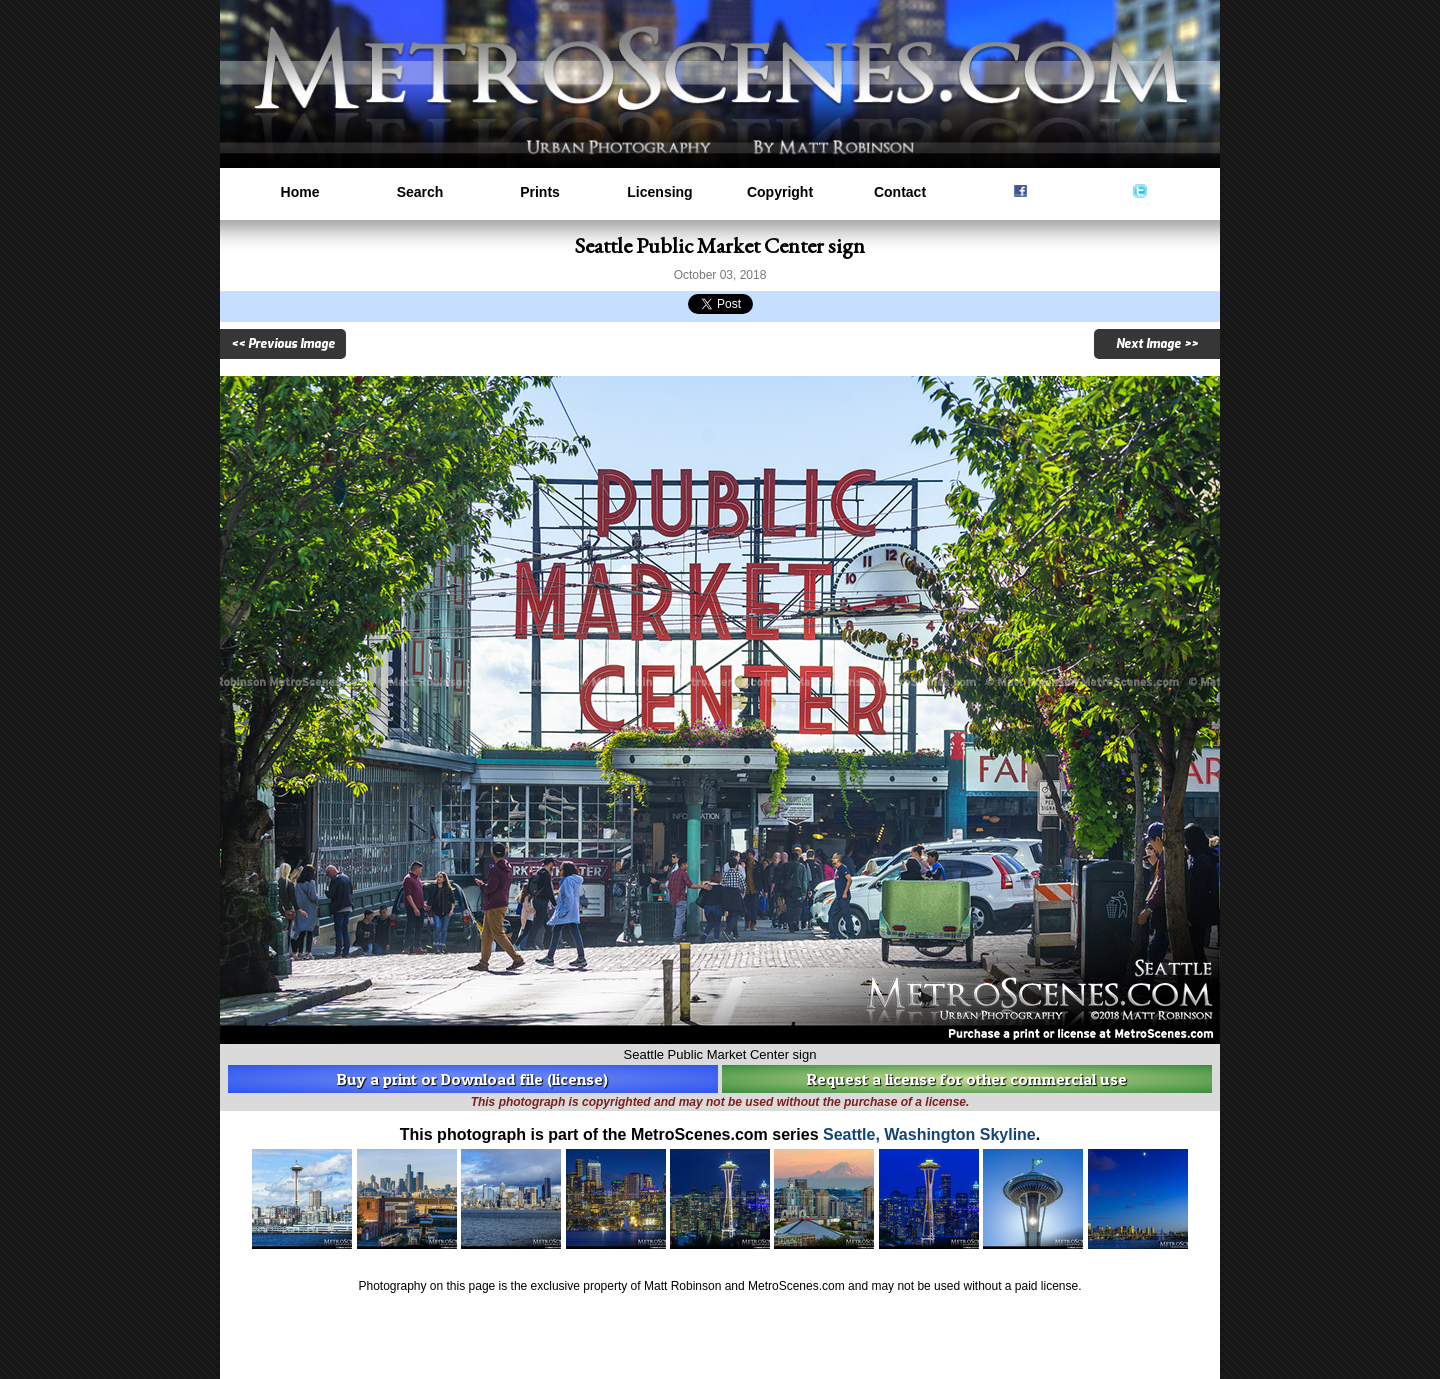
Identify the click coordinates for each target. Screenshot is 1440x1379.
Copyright (780, 192)
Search (420, 192)
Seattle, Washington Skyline (929, 1134)
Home (300, 192)
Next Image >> (1157, 344)
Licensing (659, 192)
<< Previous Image (283, 344)
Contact (900, 192)
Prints (540, 192)
